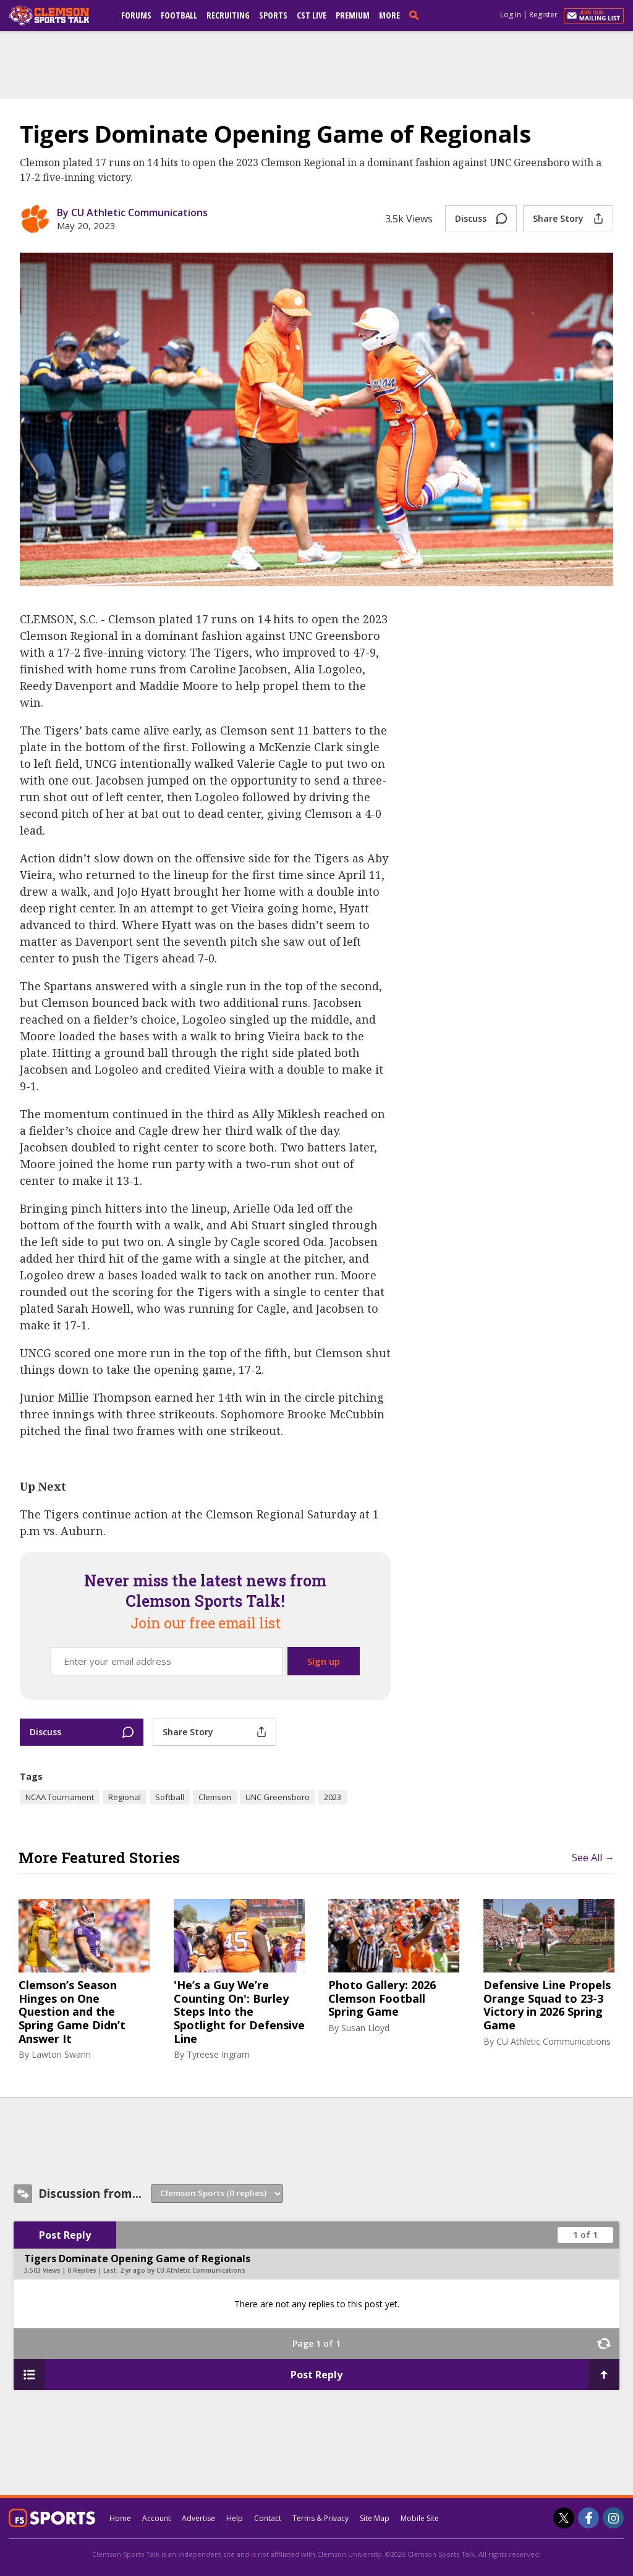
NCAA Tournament (59, 1797)
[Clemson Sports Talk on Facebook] (588, 2517)
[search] (416, 15)
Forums (136, 15)
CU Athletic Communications (553, 2041)
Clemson (214, 1797)
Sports (273, 15)
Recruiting (228, 15)
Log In (510, 14)
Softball (169, 1797)
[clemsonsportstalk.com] (58, 15)
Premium (353, 15)
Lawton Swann (61, 2054)
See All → (593, 1857)
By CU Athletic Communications (132, 212)
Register (543, 14)
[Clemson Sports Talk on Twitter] (563, 2517)
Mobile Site (420, 2518)
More (389, 15)
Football (179, 15)
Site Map (374, 2518)
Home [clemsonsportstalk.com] (120, 2518)
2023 (332, 1797)
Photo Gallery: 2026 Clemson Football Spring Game (382, 1999)
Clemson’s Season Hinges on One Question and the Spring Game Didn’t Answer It (72, 2012)
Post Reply (65, 2235)
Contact (267, 2518)
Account (156, 2518)
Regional (124, 1797)
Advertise (198, 2518)
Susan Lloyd (365, 2028)
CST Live (311, 15)
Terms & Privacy (320, 2518)
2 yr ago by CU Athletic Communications (182, 2270)
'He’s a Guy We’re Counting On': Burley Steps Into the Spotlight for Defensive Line (239, 2012)
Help (234, 2518)
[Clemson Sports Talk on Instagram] (613, 2517)
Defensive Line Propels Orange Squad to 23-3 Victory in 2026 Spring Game (547, 2005)
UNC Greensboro (277, 1797)
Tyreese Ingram (218, 2054)
